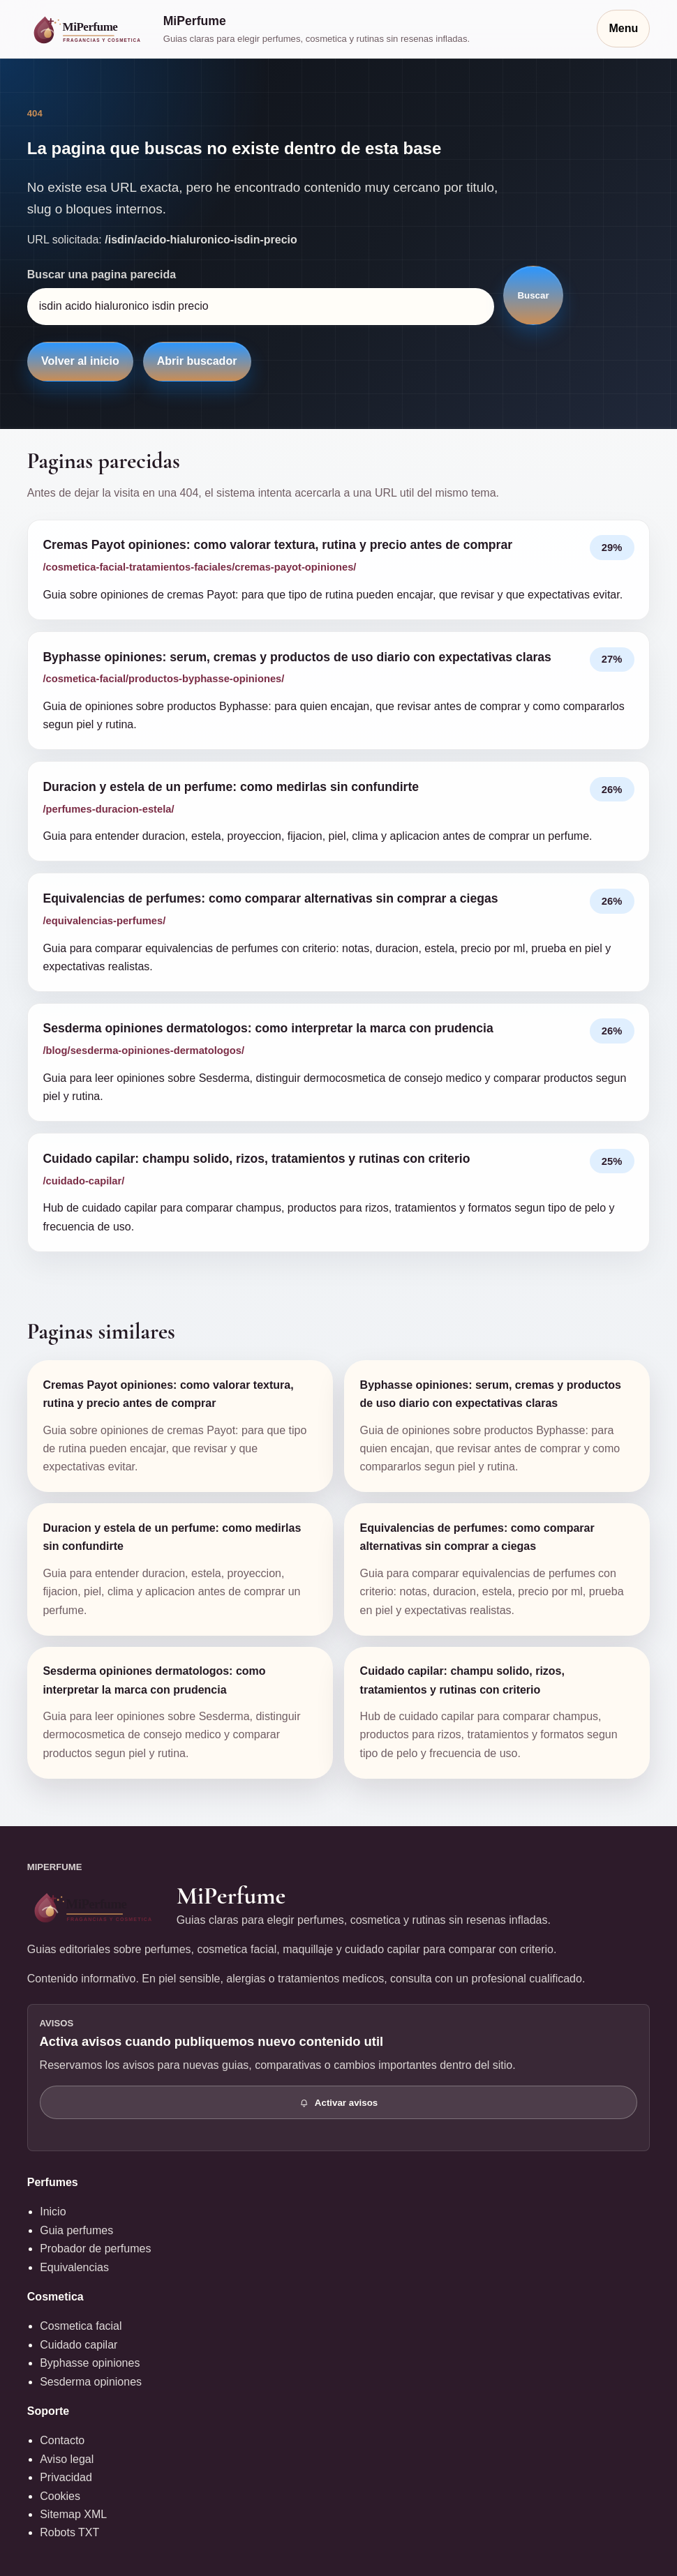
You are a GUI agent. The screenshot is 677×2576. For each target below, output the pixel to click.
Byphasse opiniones (90, 2363)
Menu (623, 28)
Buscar (533, 295)
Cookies (60, 2496)
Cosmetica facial (80, 2326)
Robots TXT (69, 2532)
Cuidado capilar (78, 2345)
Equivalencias (74, 2267)
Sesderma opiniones (91, 2382)
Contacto (62, 2440)
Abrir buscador (197, 361)
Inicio (53, 2211)
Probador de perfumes (95, 2248)
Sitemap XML (73, 2514)
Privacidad (66, 2477)
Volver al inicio (80, 361)
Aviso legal (67, 2459)
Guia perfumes (76, 2230)
